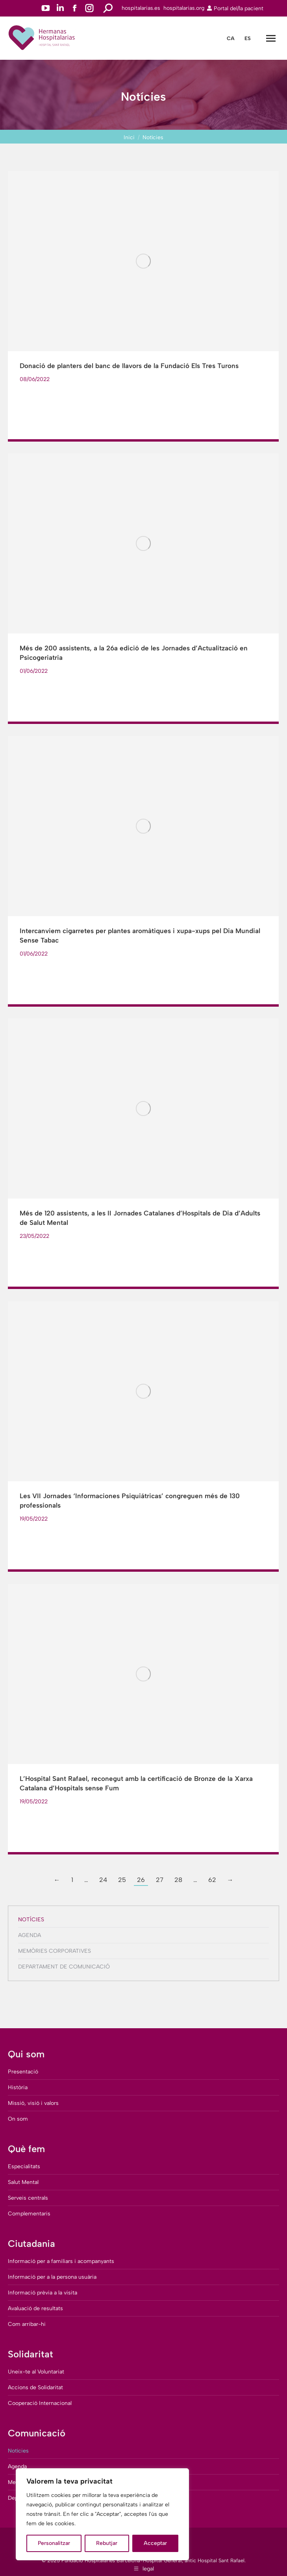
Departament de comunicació (64, 1966)
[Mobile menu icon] (271, 38)
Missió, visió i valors (33, 2103)
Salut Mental (23, 2182)
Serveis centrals (28, 2198)
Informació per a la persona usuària (52, 2277)
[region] (102, 2514)
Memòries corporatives (54, 1951)
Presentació (23, 2071)
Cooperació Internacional (40, 2403)
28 (178, 1880)
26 (141, 1880)
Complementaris (29, 2213)
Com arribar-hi (27, 2324)
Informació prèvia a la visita (42, 2292)
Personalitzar (54, 2543)
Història (18, 2087)
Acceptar (155, 2543)
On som (18, 2119)
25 (122, 1880)
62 (212, 1880)
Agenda (29, 1935)
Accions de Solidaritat (35, 2387)
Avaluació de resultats (35, 2308)
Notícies (31, 1919)
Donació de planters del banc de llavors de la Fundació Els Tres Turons (129, 366)
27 (159, 1880)
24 (103, 1880)
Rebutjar (106, 2543)
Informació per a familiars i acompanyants (61, 2261)
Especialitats (24, 2166)
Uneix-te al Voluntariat (36, 2371)
